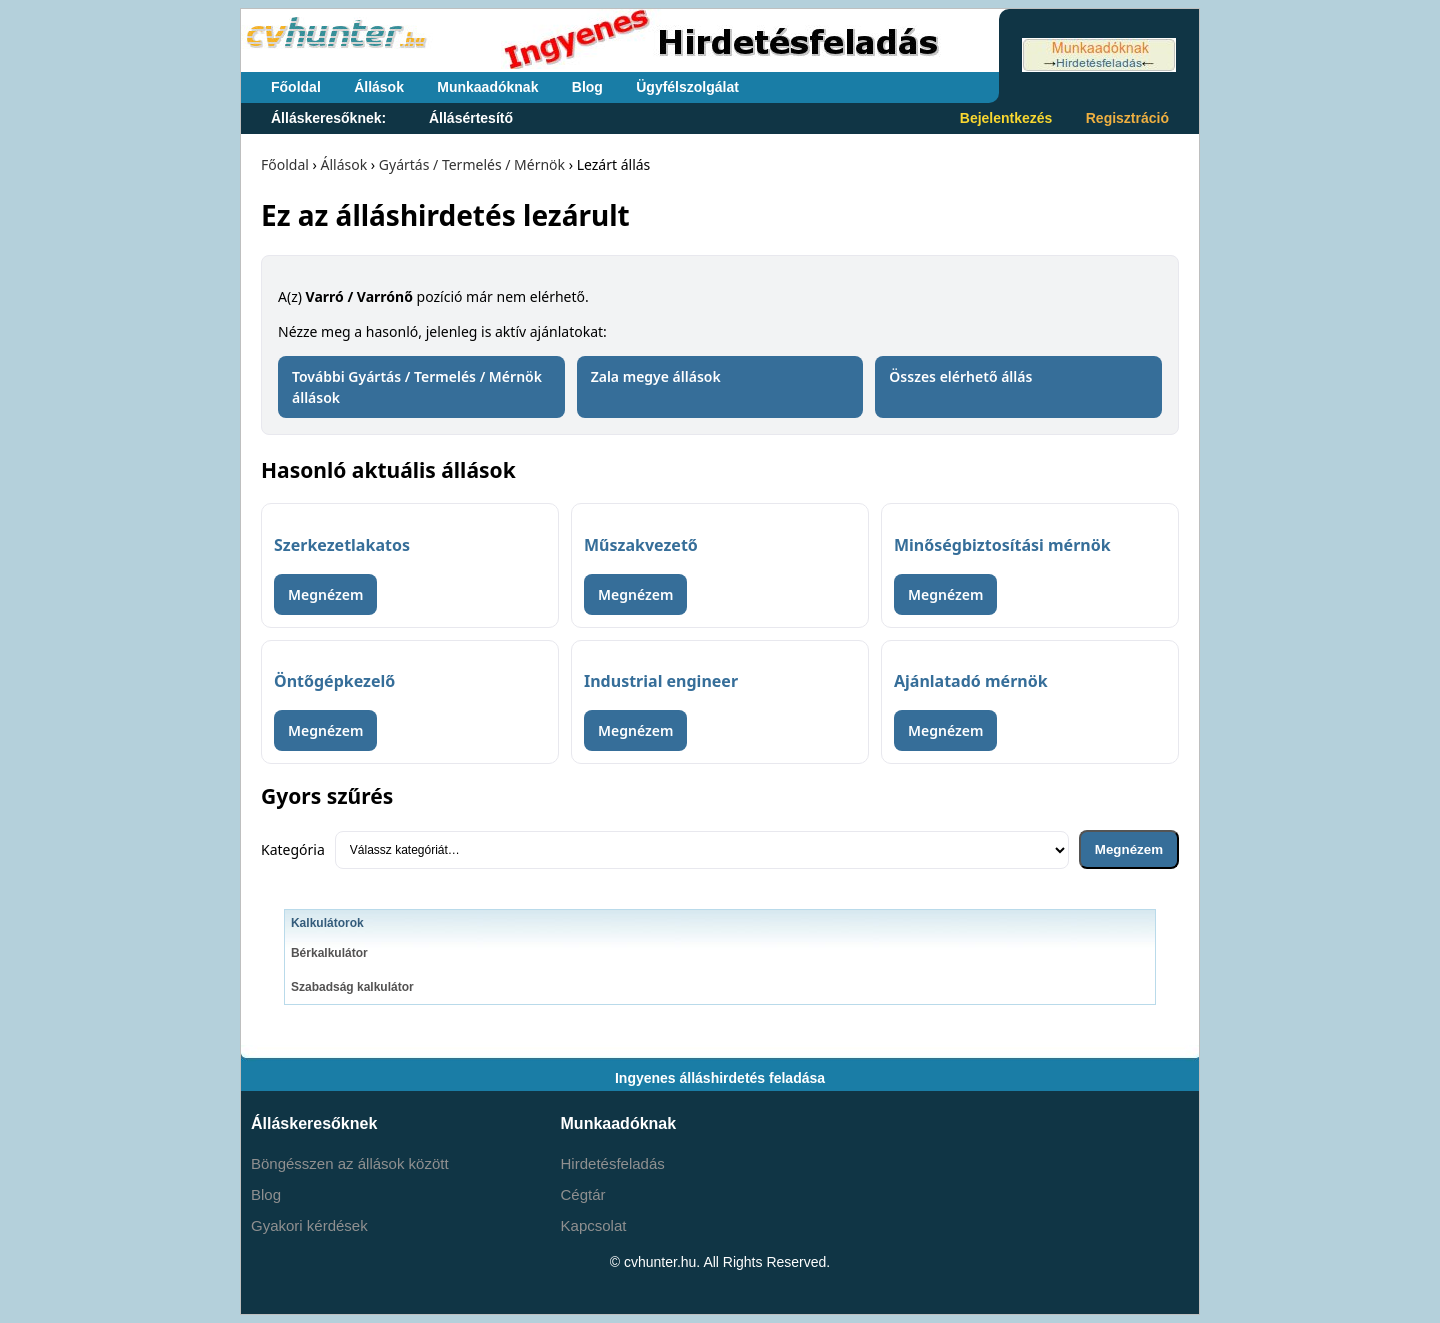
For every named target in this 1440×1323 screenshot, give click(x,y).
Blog (587, 87)
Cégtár (583, 1194)
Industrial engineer (661, 681)
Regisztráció (1127, 118)
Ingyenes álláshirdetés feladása (720, 1078)
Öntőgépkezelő (334, 681)
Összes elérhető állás (960, 376)
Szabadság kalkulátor (352, 987)
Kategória (293, 849)
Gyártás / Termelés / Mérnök (472, 164)
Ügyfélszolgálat (687, 87)
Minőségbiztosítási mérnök (1002, 545)
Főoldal (296, 87)
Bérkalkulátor (329, 953)
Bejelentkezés (1006, 118)
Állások (379, 87)
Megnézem (325, 594)
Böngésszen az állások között (350, 1163)
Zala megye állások (656, 376)
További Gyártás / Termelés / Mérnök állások (417, 387)
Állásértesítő (471, 118)
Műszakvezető (641, 545)
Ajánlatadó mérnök (971, 681)
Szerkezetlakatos (342, 545)
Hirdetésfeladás (613, 1163)
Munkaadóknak (487, 87)
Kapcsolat (594, 1225)
